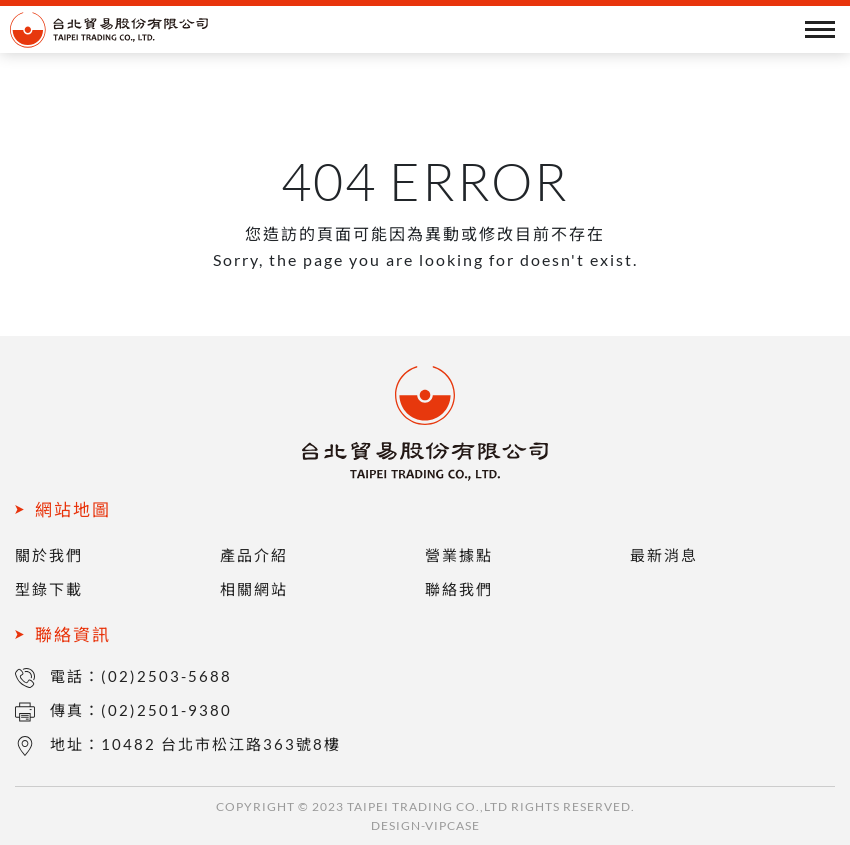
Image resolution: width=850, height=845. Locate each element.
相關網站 (254, 589)
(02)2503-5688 (166, 676)
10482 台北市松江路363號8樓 (221, 744)
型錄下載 (49, 589)
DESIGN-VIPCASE (425, 825)
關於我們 (49, 555)
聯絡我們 (459, 589)
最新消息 (664, 555)
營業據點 (459, 555)
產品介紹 (254, 555)
